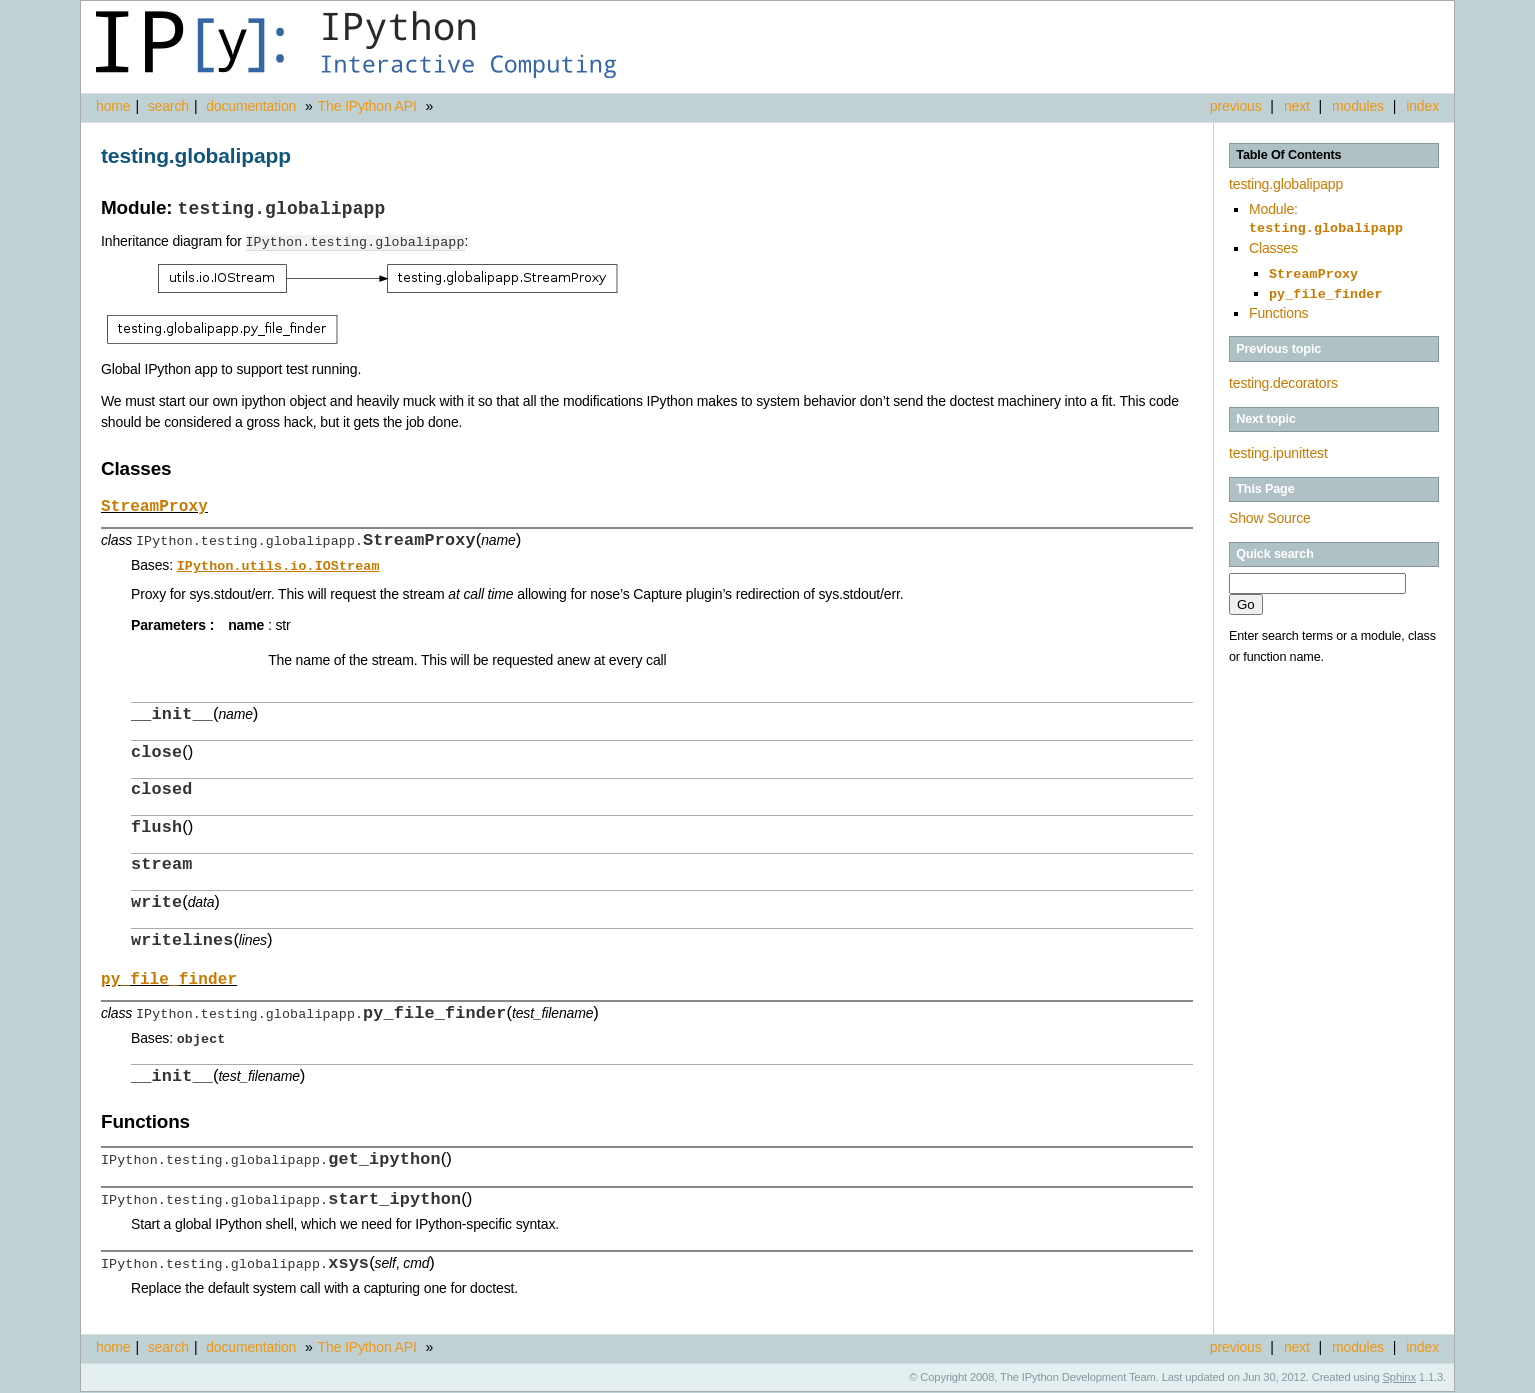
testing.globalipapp (1286, 184)
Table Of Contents (1288, 155)
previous (1236, 106)
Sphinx (1399, 1378)
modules (1358, 106)
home (113, 106)
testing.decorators (1283, 377)
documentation (253, 106)
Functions (1278, 307)
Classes (1273, 246)
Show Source (1270, 512)
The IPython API (367, 106)
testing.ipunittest (1278, 447)
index (1422, 106)
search (168, 106)
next (1297, 106)
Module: (1326, 218)
